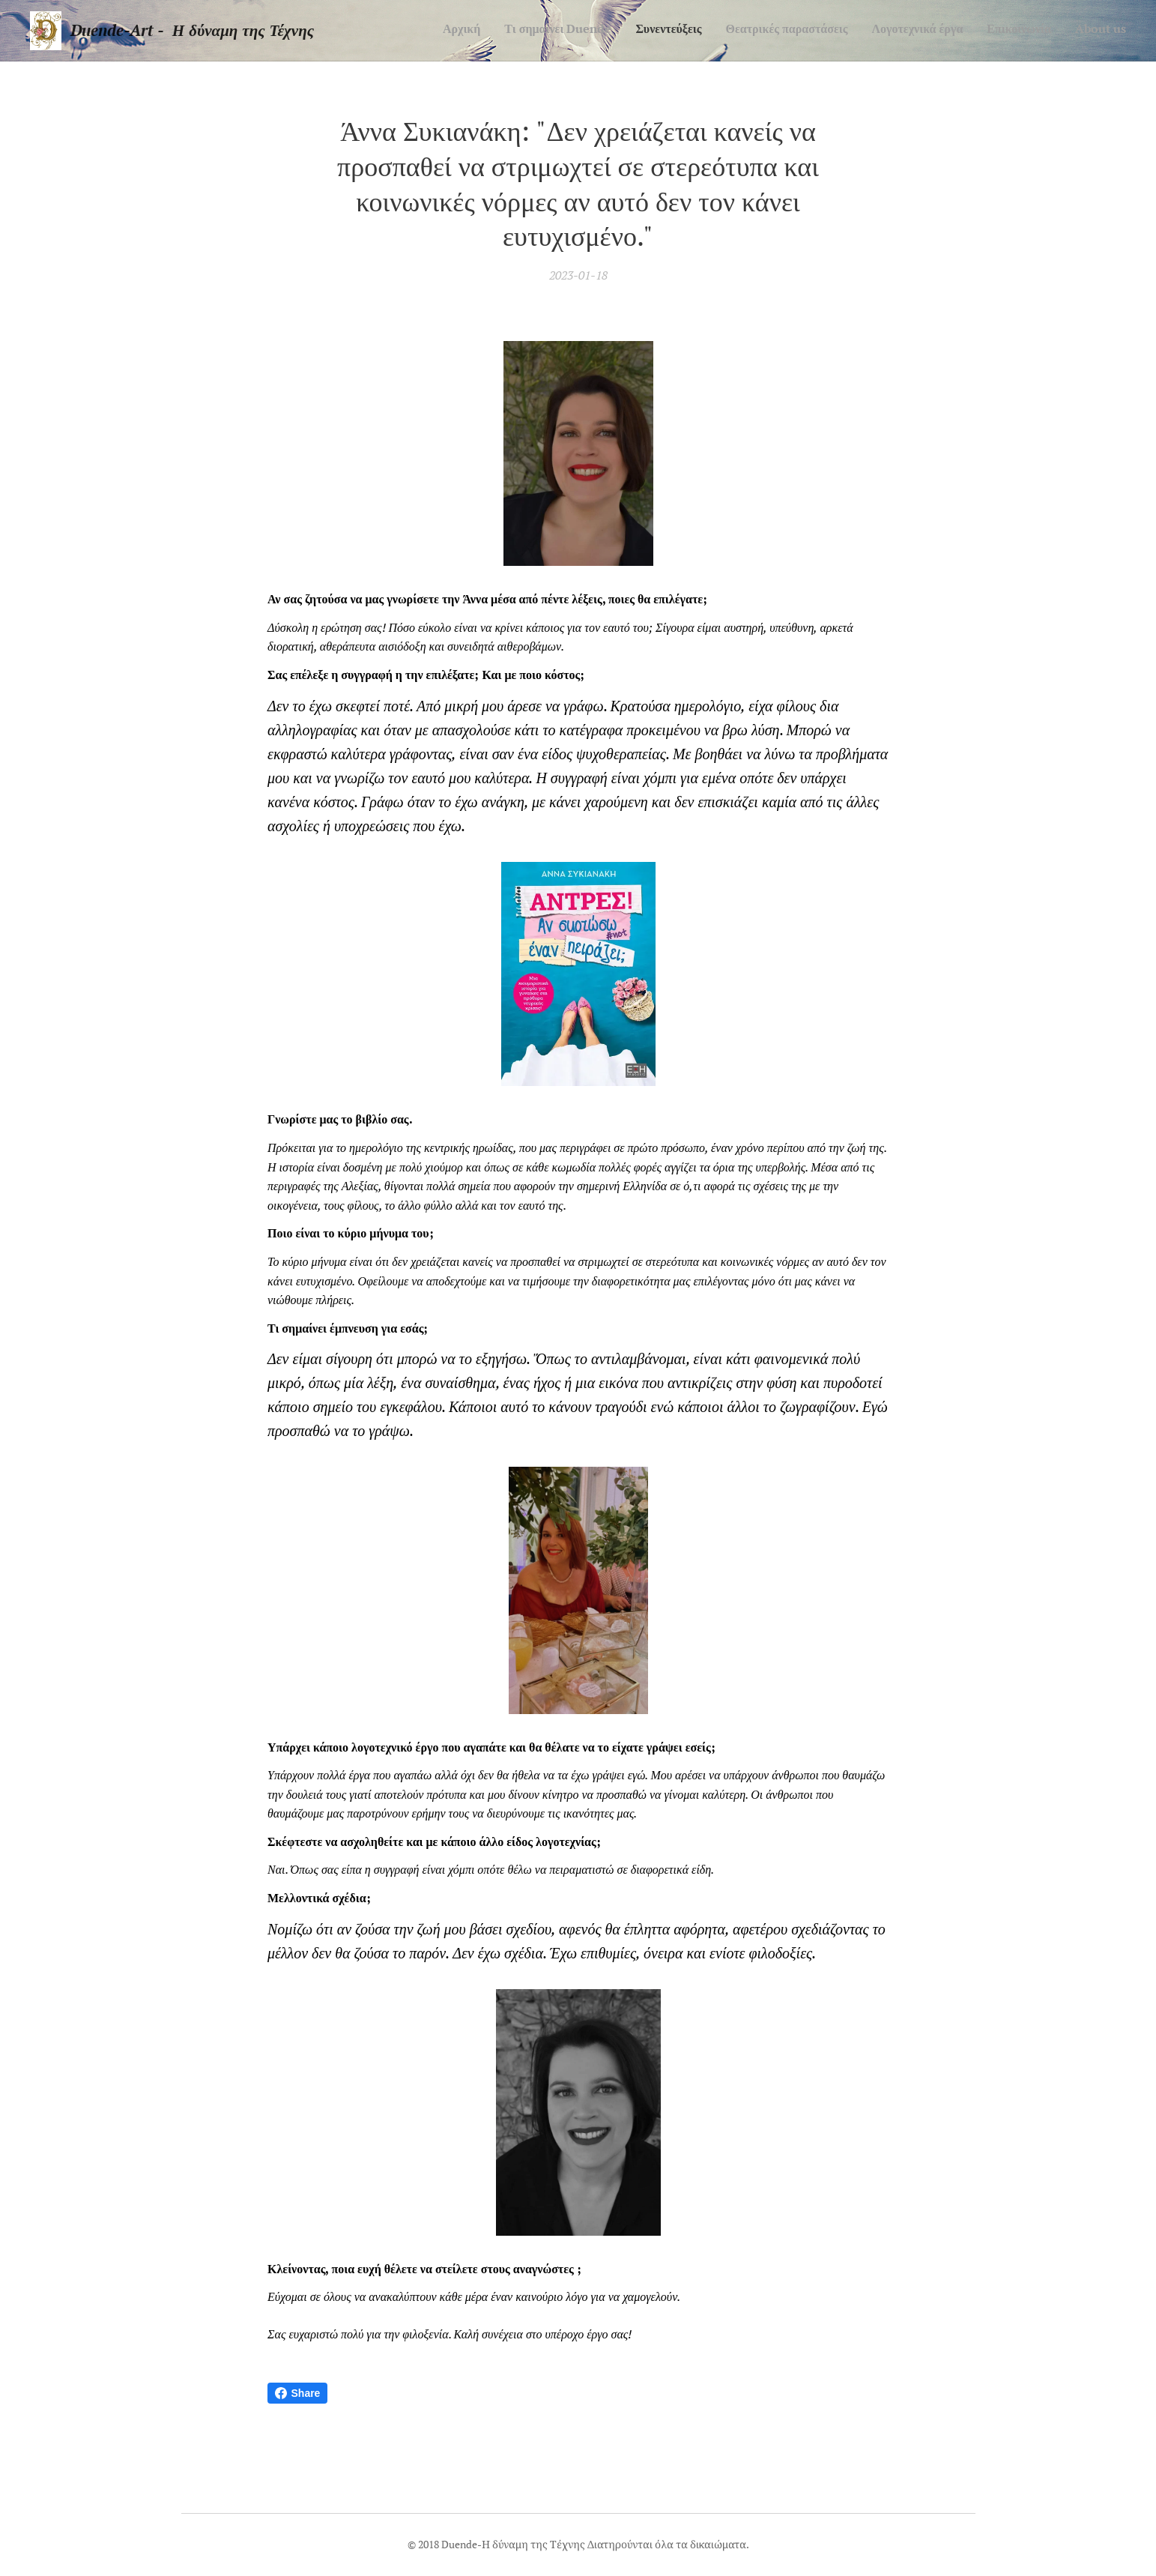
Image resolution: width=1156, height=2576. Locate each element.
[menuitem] (986, 30)
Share (298, 2393)
